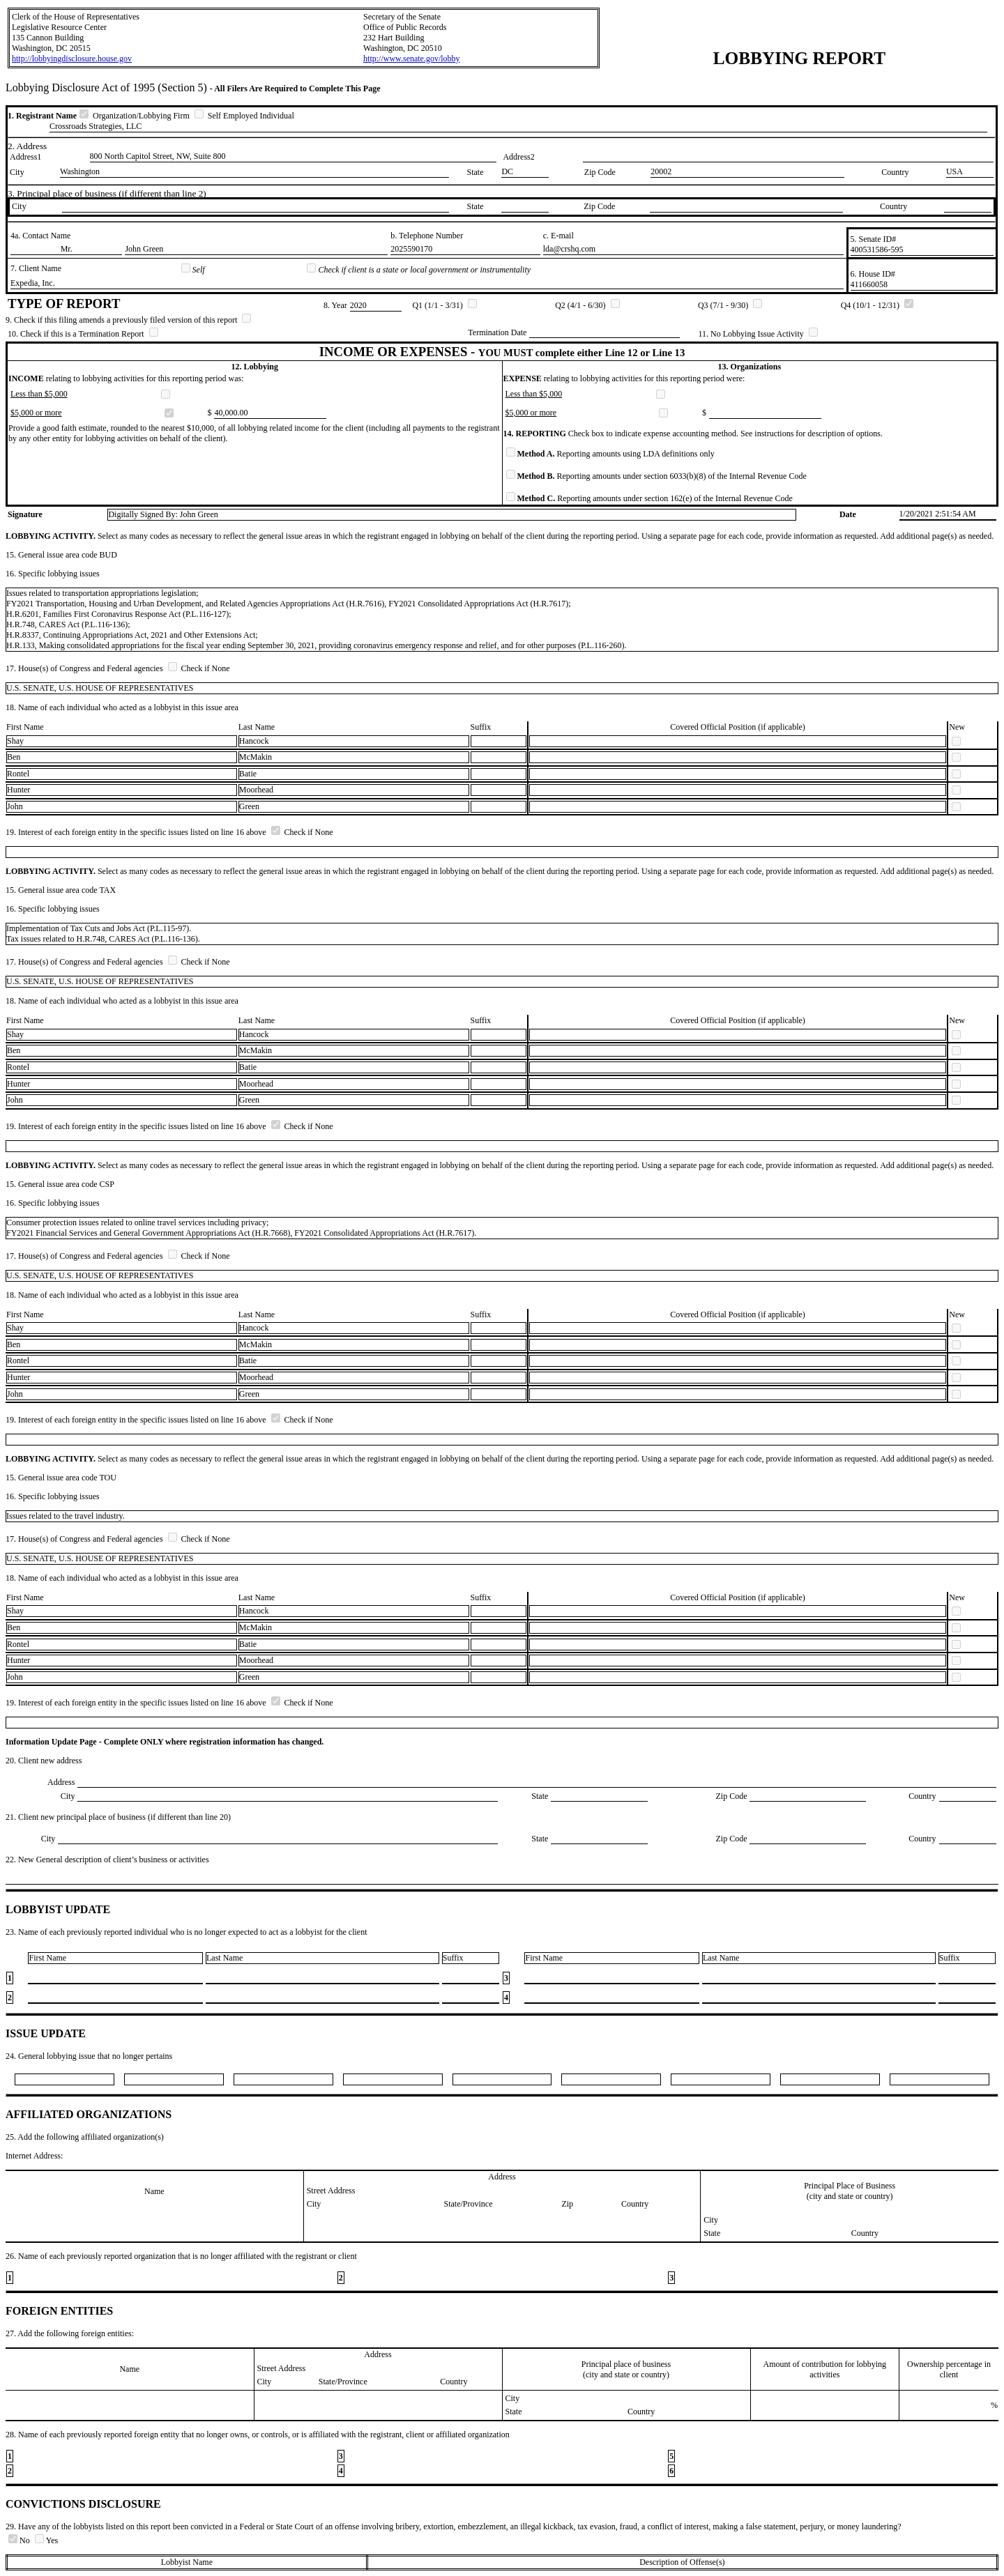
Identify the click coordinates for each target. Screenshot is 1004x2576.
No (20, 2540)
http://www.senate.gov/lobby (411, 58)
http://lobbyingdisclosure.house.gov (72, 58)
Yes (46, 2540)
